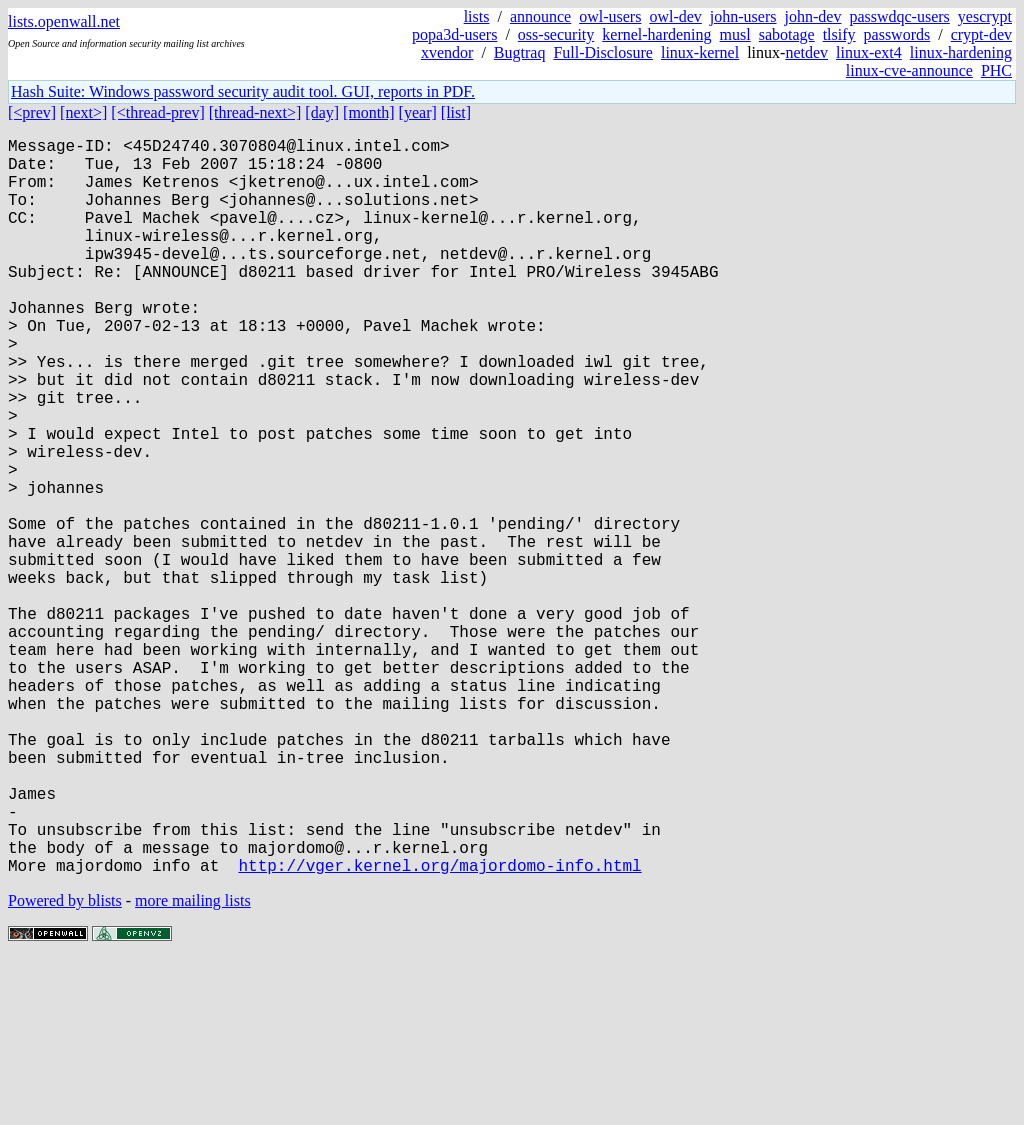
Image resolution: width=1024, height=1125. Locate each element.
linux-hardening (961, 52)
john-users (743, 16)
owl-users (610, 16)
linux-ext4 (869, 52)
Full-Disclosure (603, 52)
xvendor (447, 52)
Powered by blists (65, 1064)
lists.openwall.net (64, 21)
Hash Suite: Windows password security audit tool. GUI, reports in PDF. (243, 91)
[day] (322, 112)
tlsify (839, 34)
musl (735, 34)
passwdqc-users (899, 16)
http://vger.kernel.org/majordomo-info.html (439, 1029)
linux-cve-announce (909, 70)
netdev (806, 52)
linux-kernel (700, 52)
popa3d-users (454, 34)
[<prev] (32, 112)
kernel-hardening (656, 34)
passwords (897, 34)
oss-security (556, 34)
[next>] (83, 112)
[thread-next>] (255, 112)
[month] (369, 112)
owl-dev (675, 16)
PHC (996, 70)
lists (477, 16)
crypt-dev (981, 34)
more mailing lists (193, 1064)
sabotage (787, 34)
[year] (418, 112)
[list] (456, 112)
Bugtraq (520, 52)
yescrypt (985, 16)
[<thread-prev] (157, 112)
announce (540, 16)
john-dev (813, 16)
